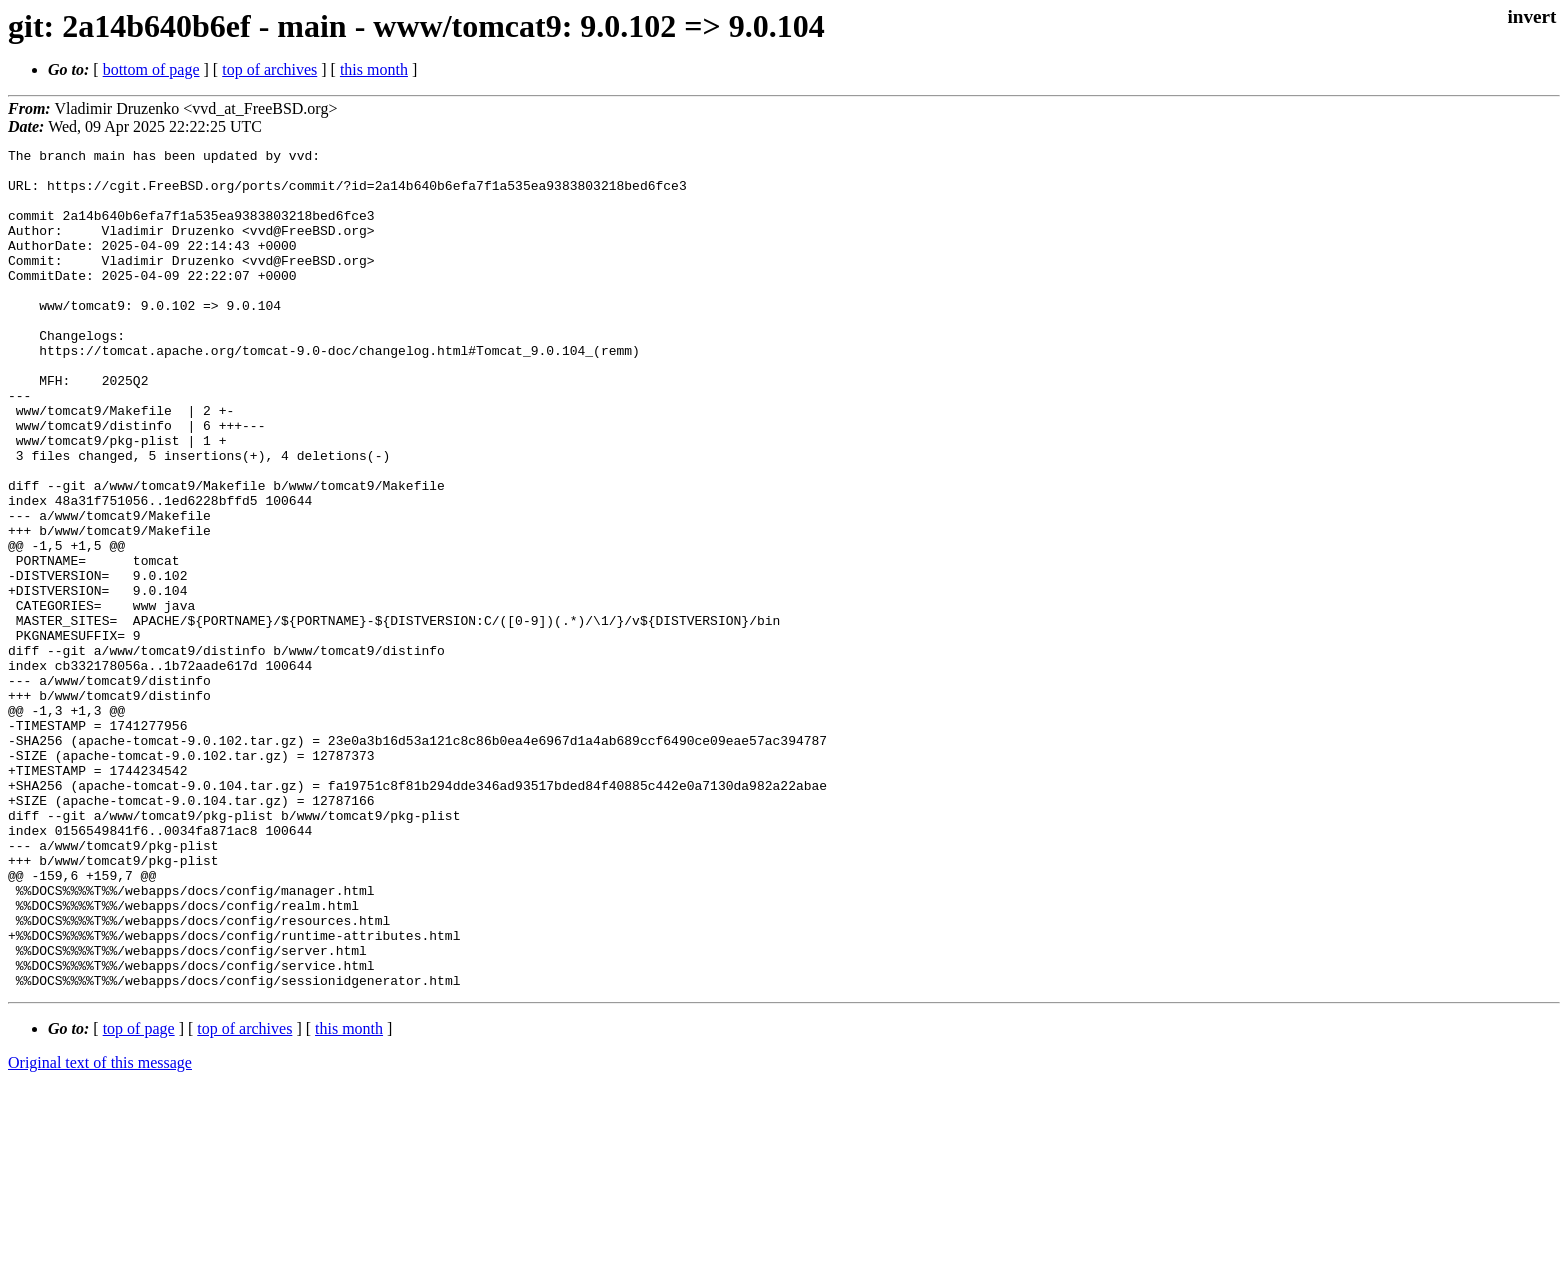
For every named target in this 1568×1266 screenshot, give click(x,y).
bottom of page (151, 69)
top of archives (269, 69)
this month (374, 69)
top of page (139, 1196)
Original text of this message (100, 1230)
